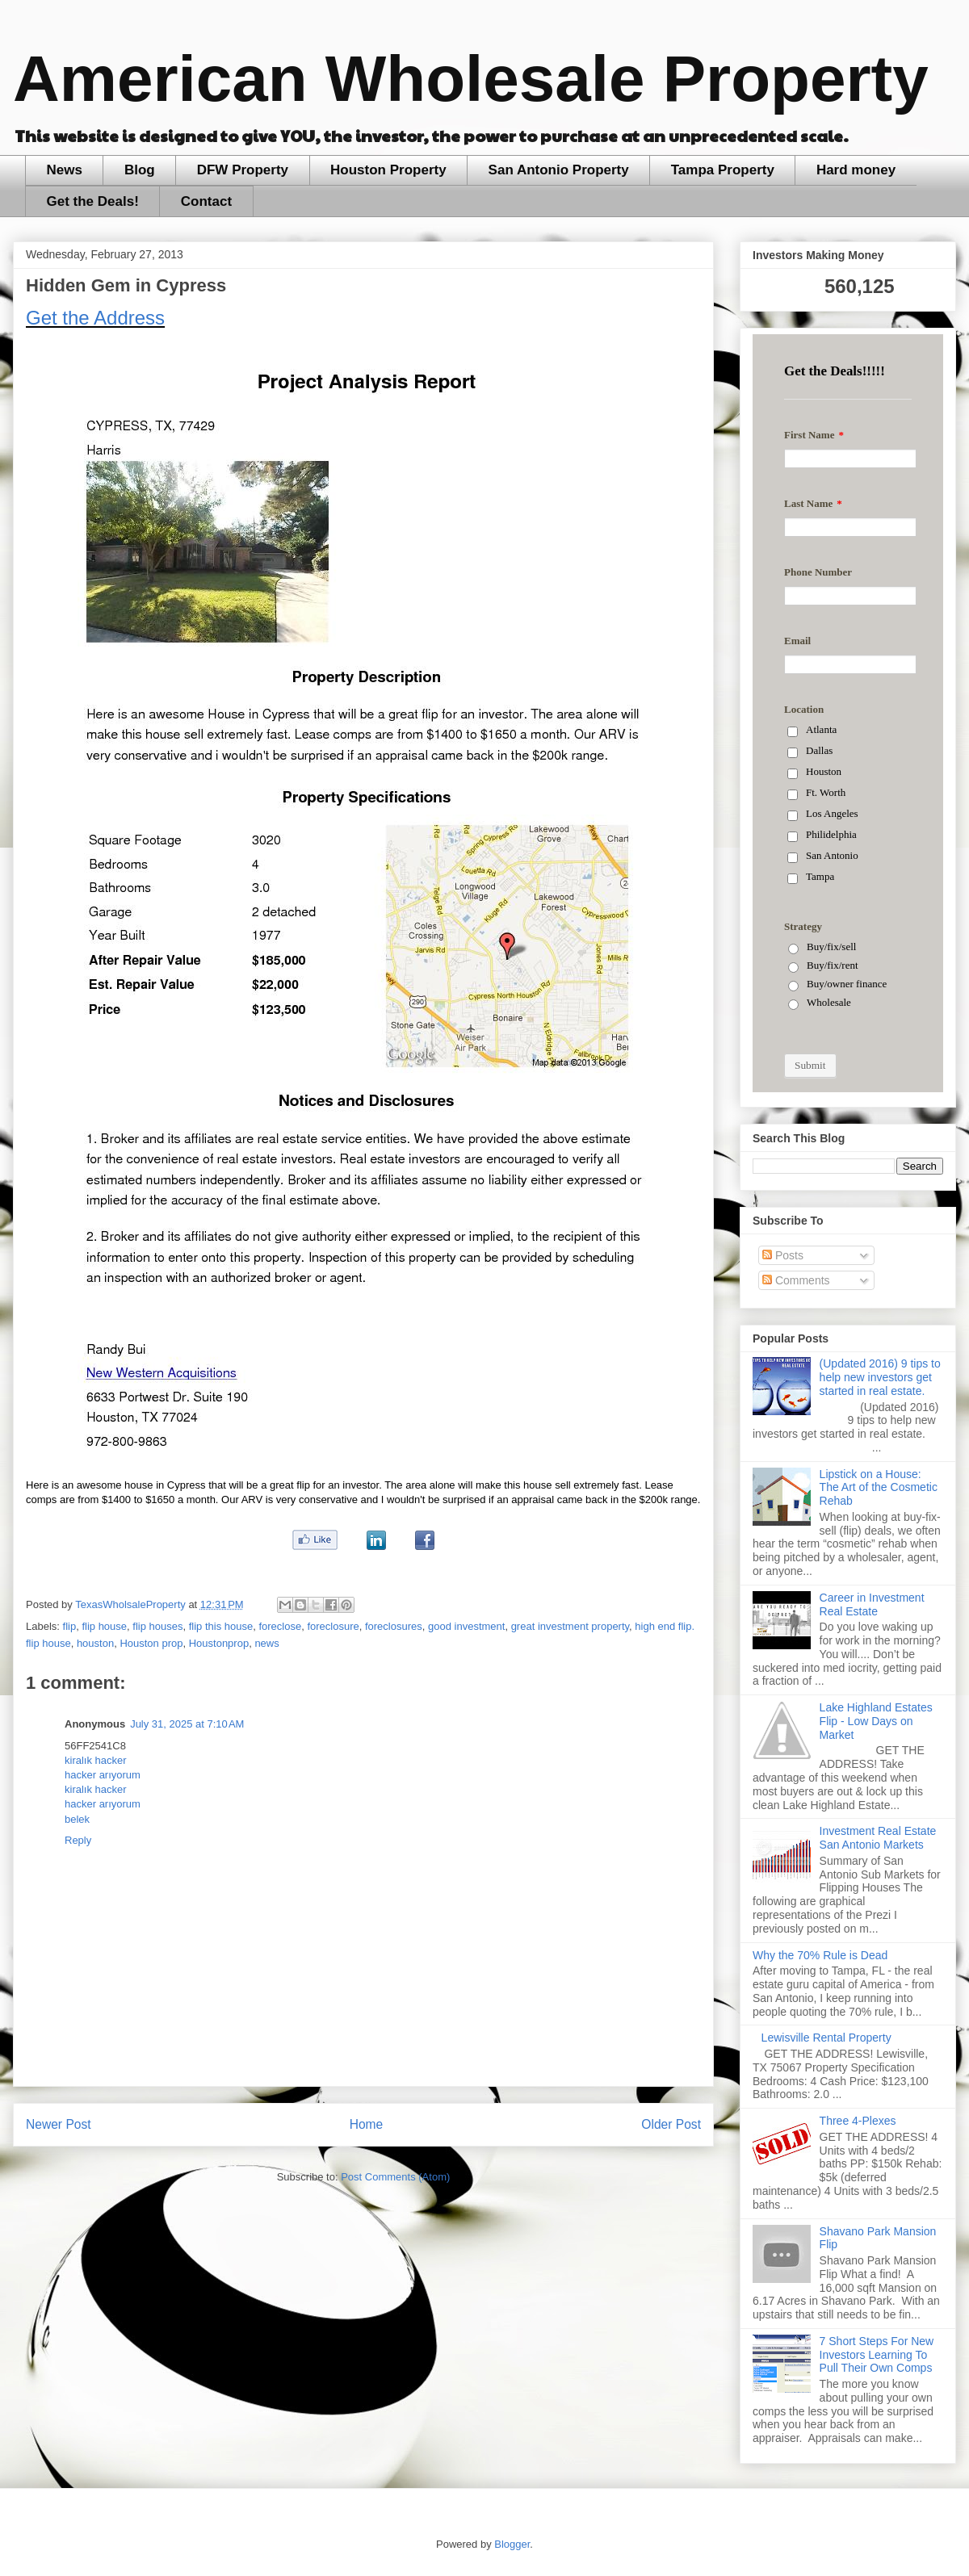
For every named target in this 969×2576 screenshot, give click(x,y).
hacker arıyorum (103, 1775)
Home (367, 2124)
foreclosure (333, 1626)
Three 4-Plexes (858, 2120)
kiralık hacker (96, 1760)
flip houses (157, 1626)
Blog (139, 170)
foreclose (279, 1626)
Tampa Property (722, 170)
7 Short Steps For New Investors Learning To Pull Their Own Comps (877, 2355)
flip (70, 1626)
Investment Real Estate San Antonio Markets (878, 1837)
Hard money (856, 170)
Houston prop (151, 1643)
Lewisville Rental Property (826, 2037)
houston (95, 1643)
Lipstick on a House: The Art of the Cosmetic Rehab (879, 1488)
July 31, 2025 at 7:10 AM (187, 1724)
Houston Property (388, 170)
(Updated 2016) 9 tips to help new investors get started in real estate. (880, 1377)
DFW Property (242, 170)
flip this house (221, 1626)
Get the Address (95, 318)
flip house (104, 1626)
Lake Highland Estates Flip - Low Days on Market (876, 1721)
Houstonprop (219, 1643)
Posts (782, 1255)
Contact (206, 201)
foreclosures (393, 1626)
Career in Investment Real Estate (872, 1604)
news (266, 1643)
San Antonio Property (559, 170)
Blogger (512, 2544)
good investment (466, 1626)
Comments (796, 1280)
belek (77, 1819)
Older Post (671, 2124)
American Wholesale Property (471, 79)
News (64, 170)
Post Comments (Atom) (395, 2177)
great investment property (570, 1626)
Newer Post (58, 2124)
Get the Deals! (93, 201)
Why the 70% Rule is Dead (820, 1955)
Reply (78, 1840)
